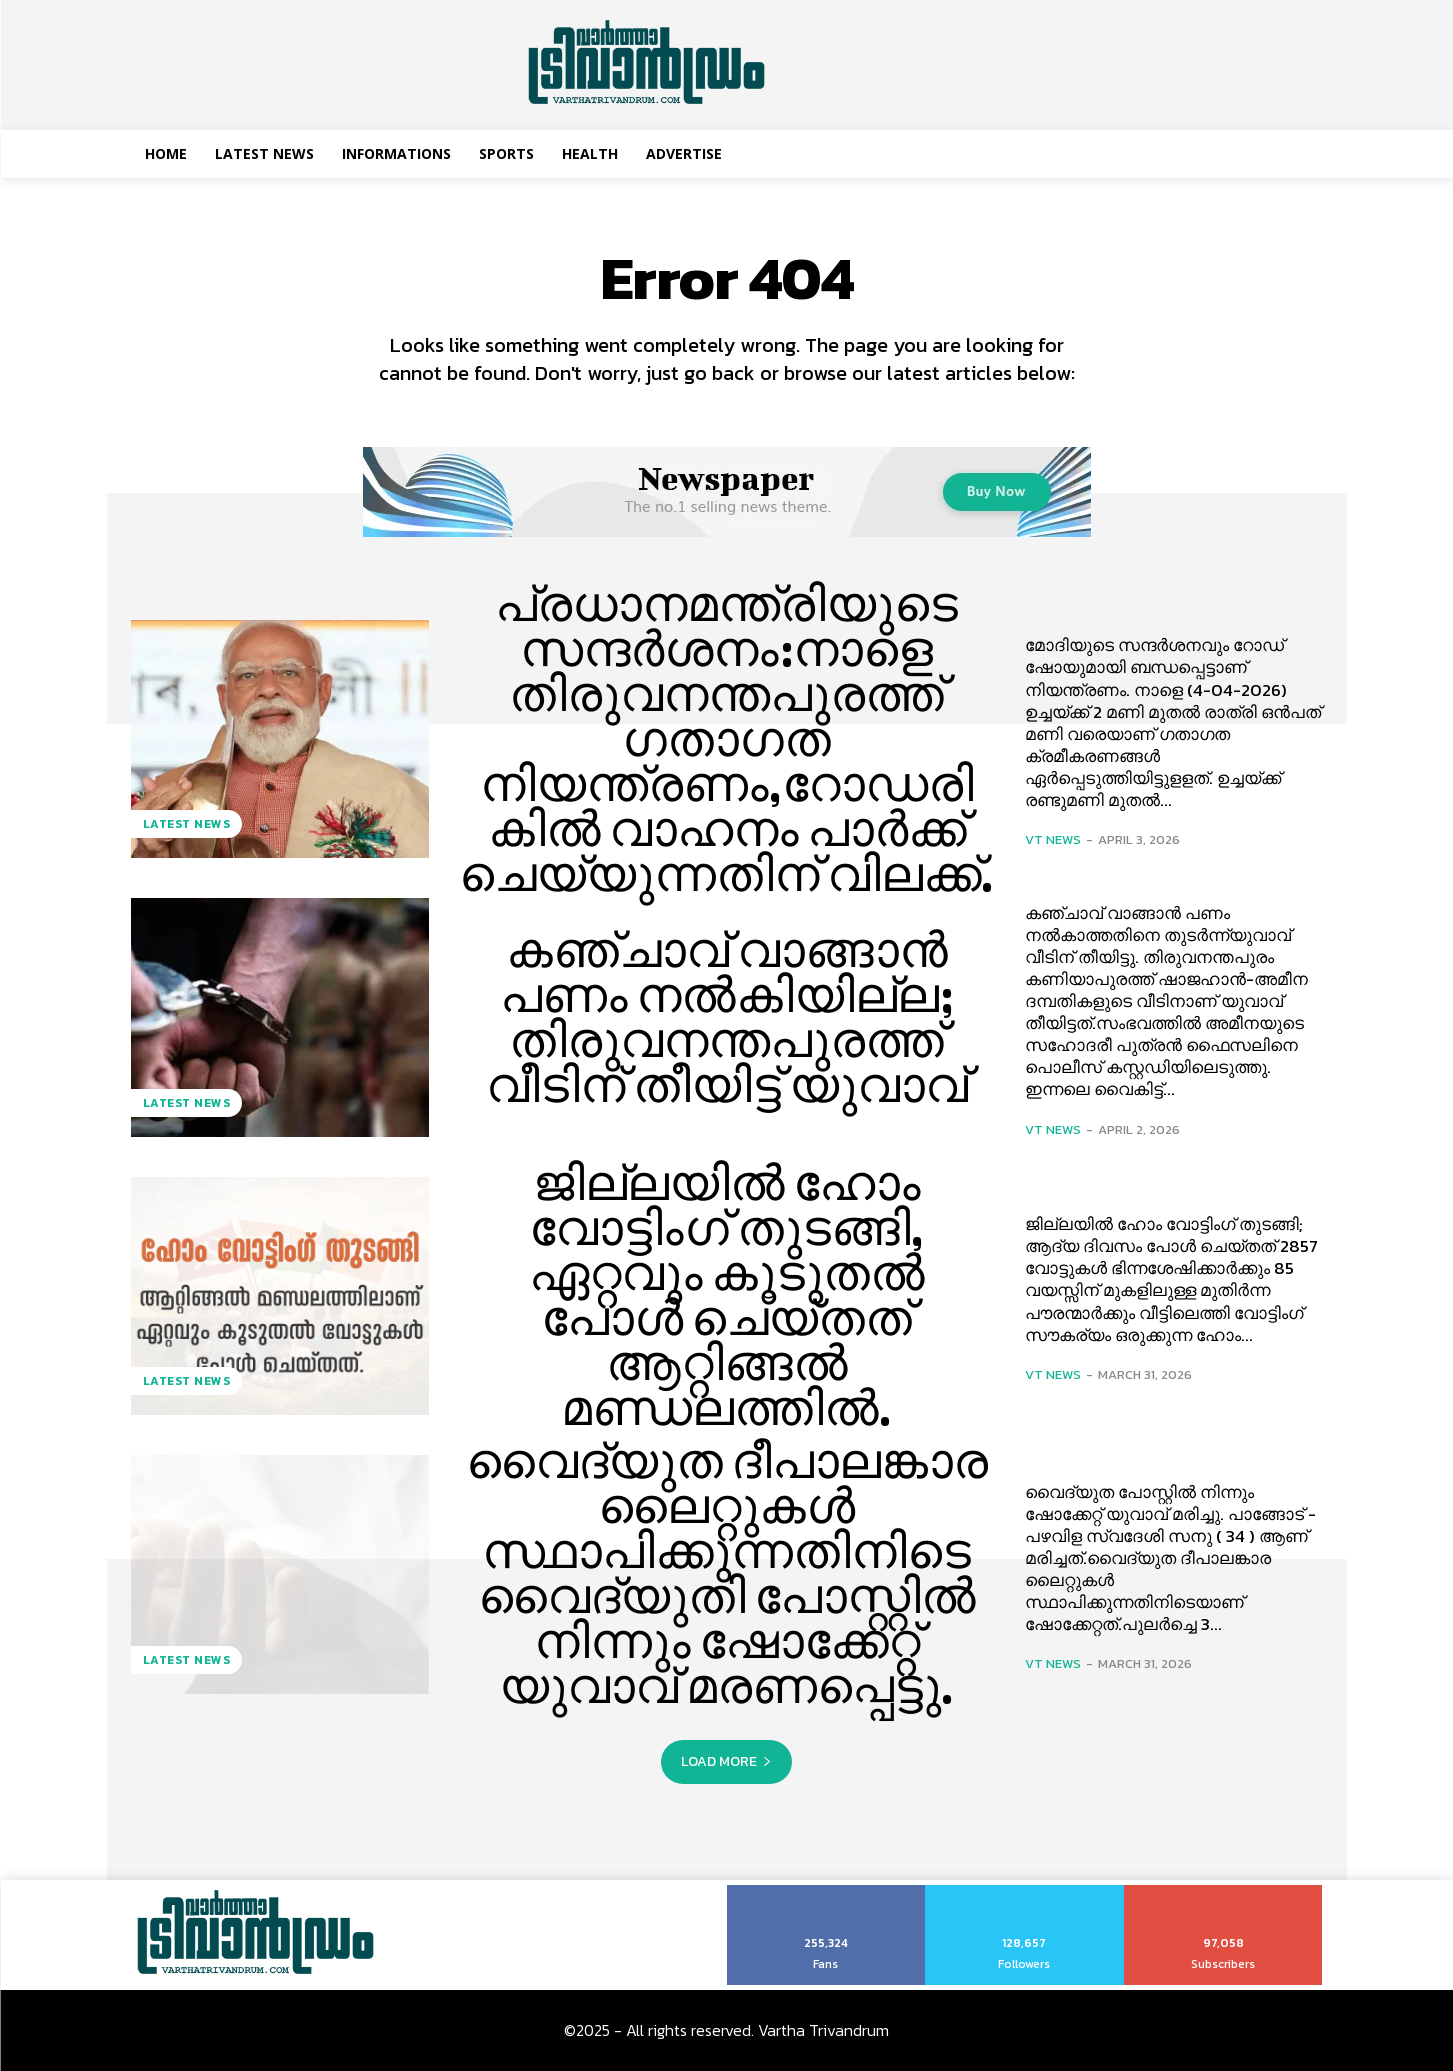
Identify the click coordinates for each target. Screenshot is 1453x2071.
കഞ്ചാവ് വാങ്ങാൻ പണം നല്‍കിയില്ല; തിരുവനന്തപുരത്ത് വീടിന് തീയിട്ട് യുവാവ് (727, 1017)
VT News (1053, 839)
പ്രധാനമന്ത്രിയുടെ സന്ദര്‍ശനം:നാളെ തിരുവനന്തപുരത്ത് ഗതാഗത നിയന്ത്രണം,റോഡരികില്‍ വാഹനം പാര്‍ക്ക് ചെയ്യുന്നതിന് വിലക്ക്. (727, 738)
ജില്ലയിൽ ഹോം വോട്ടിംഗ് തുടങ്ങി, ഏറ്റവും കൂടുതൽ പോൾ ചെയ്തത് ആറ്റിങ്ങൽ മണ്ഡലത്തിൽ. (727, 1295)
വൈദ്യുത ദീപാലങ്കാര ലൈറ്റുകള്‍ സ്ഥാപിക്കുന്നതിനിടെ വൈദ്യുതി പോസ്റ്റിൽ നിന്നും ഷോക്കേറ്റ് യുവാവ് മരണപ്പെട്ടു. (726, 1573)
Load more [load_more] (726, 1761)
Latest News (187, 824)
